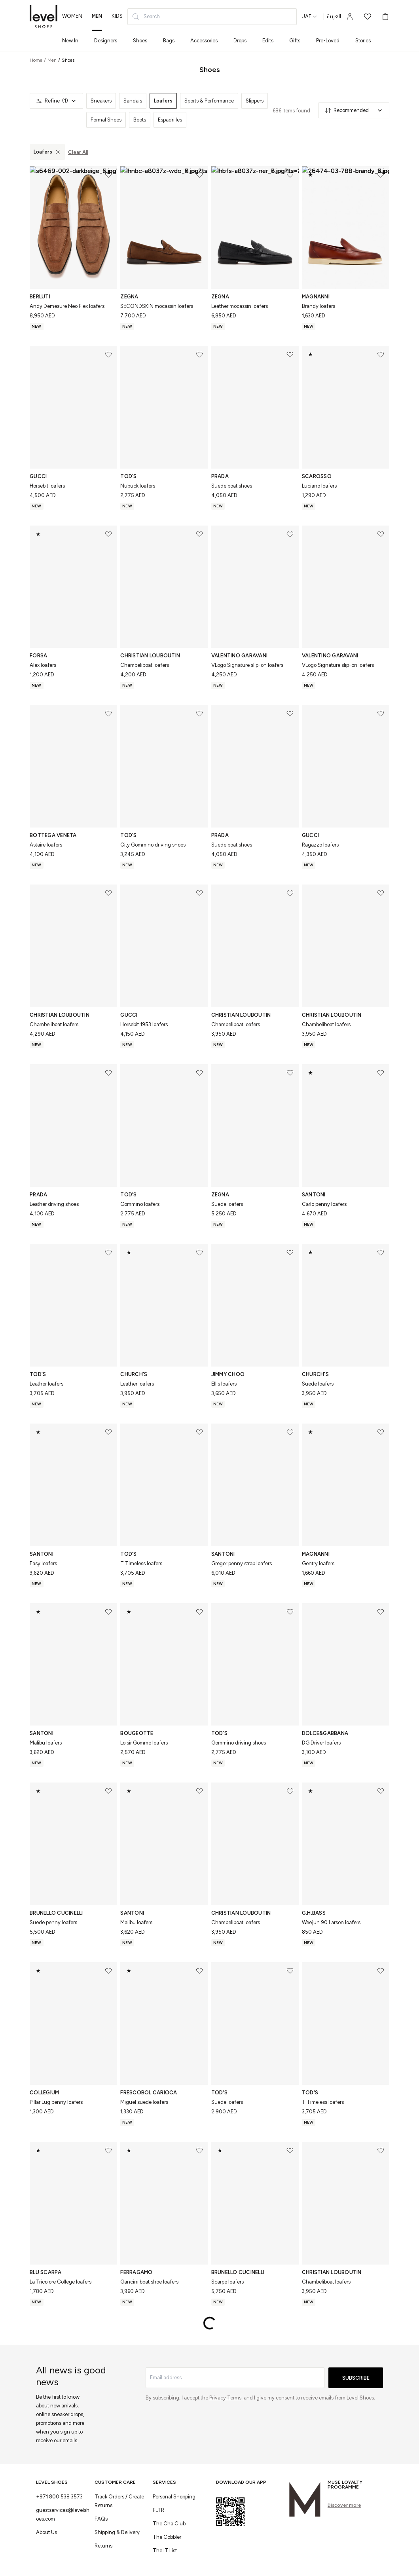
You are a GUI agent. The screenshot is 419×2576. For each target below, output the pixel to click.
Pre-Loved (327, 41)
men (97, 16)
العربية (334, 16)
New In (70, 41)
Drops (239, 41)
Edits (267, 41)
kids (117, 16)
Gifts (294, 41)
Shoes (140, 41)
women (72, 16)
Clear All (78, 152)
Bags (168, 41)
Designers (105, 41)
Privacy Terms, (226, 2398)
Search (146, 17)
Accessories (204, 41)
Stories (363, 41)
